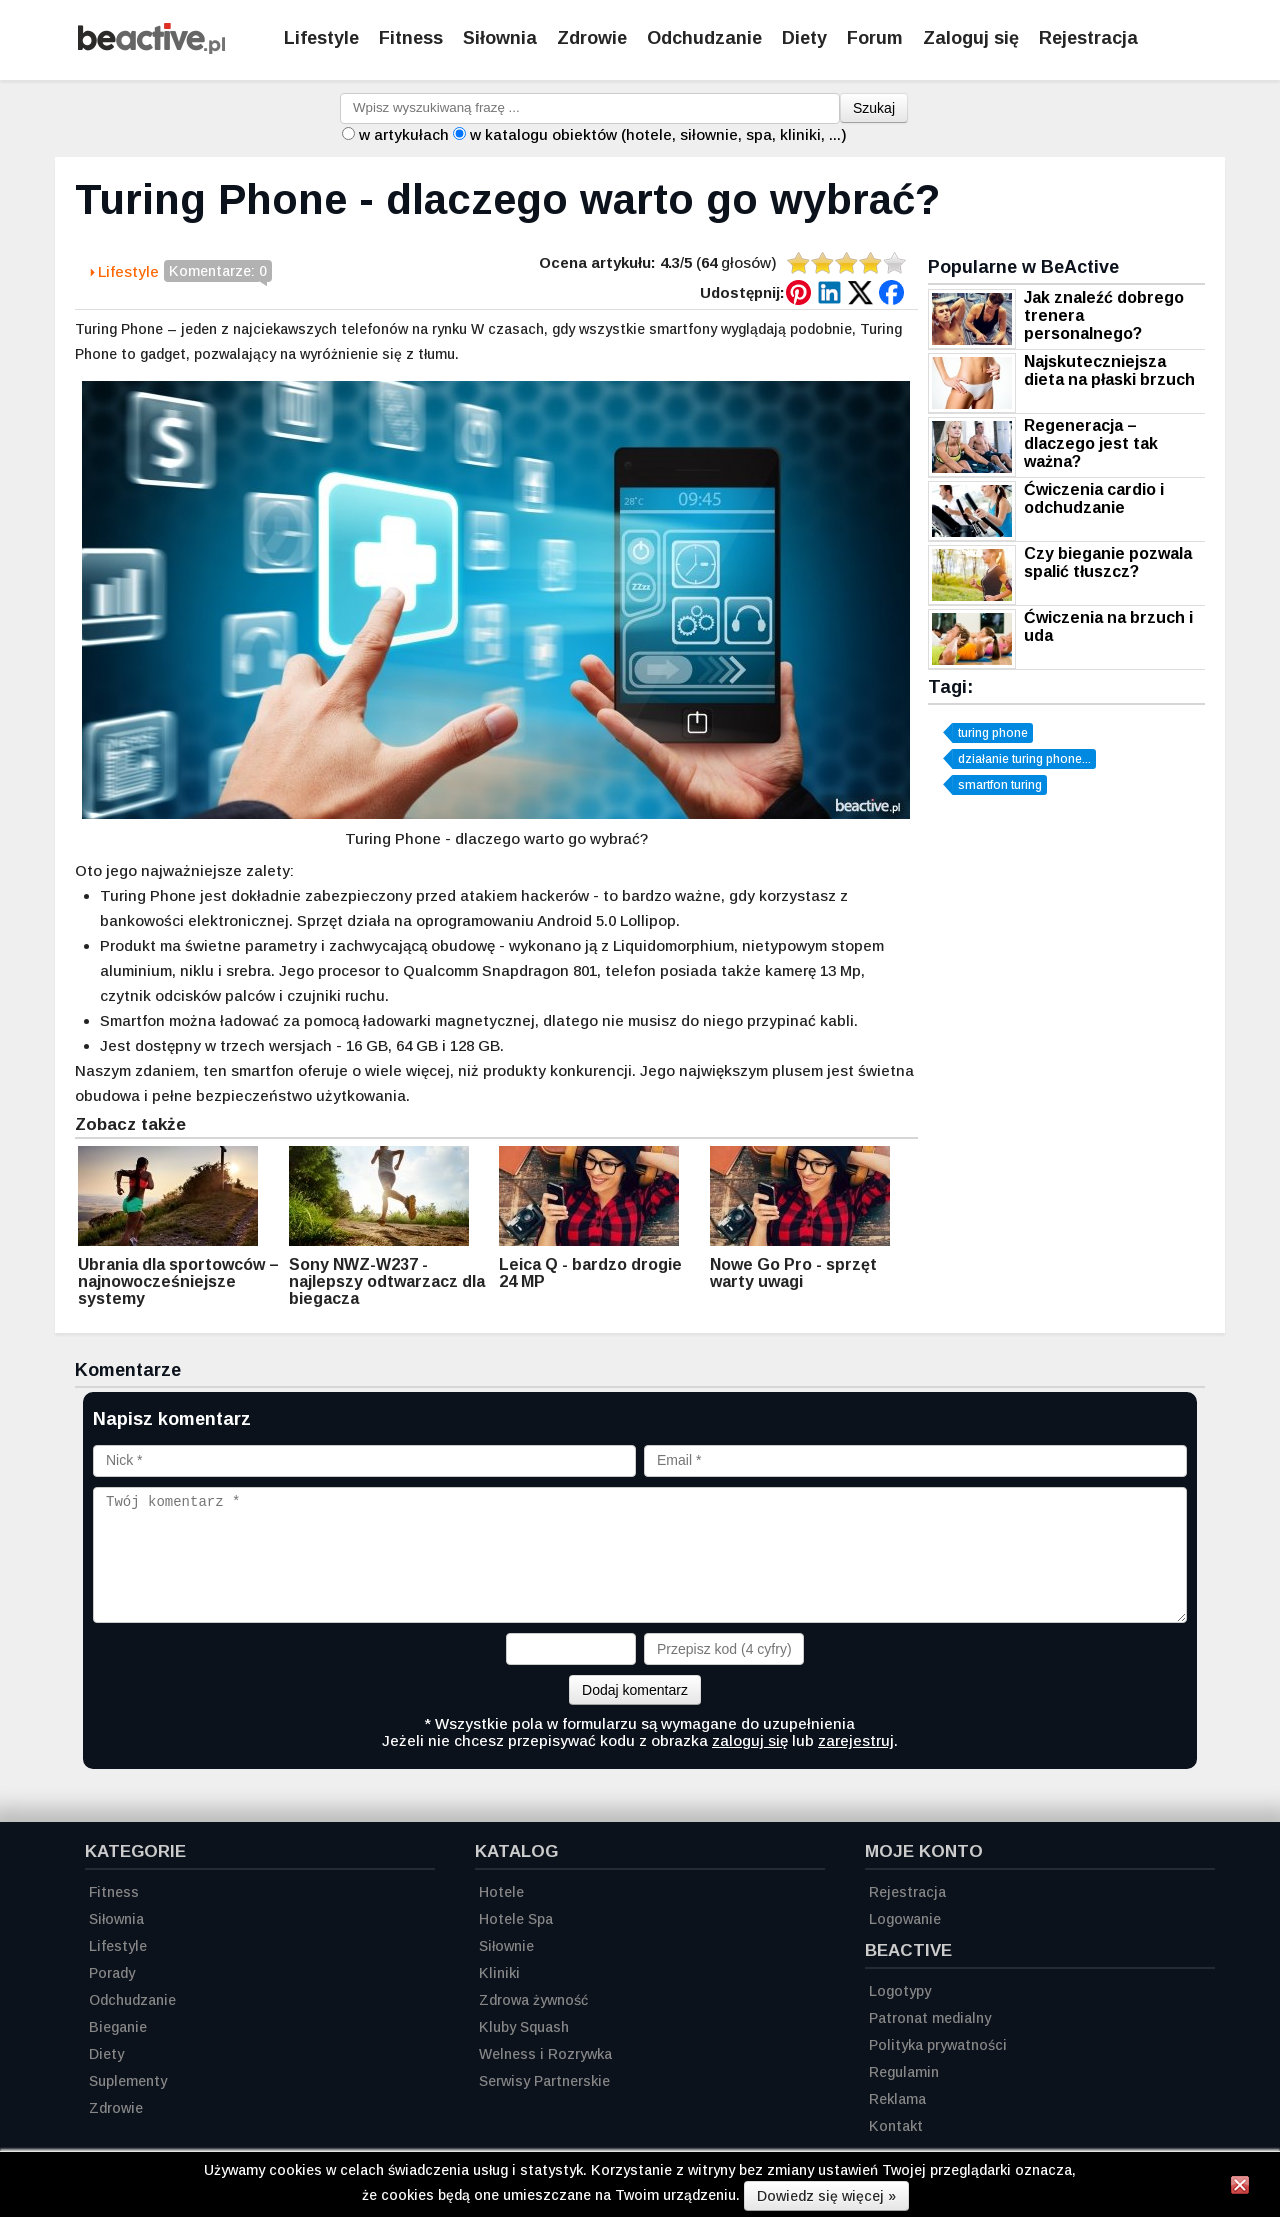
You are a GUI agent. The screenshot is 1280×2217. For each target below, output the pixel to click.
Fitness (411, 38)
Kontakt (896, 2126)
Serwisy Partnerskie (544, 2081)
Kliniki (499, 1973)
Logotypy (900, 1991)
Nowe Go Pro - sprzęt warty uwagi (793, 1273)
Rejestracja (907, 1892)
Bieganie (118, 2027)
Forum (875, 38)
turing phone (993, 733)
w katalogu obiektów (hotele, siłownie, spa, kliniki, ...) (658, 134)
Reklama (897, 2099)
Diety (804, 38)
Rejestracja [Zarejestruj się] (1088, 38)
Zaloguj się (971, 38)
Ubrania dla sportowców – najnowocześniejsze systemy (178, 1281)
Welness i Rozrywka (545, 2054)
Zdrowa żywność (533, 2000)
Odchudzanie (704, 38)
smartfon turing (1000, 785)
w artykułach (404, 134)
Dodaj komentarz (635, 1690)
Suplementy (128, 2081)
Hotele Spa (516, 1919)
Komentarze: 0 (218, 272)
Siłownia (500, 38)
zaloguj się (750, 1740)
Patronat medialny (930, 2018)
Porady (112, 1973)
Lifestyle (321, 38)
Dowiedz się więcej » (826, 2196)
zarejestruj (856, 1740)
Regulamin (904, 2072)
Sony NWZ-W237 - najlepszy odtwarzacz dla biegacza (387, 1281)
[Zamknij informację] (1240, 2188)
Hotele (501, 1892)
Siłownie (506, 1946)
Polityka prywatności (938, 2045)
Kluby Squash (524, 2027)
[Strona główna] (151, 48)
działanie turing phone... (1024, 759)
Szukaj (874, 108)
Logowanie (905, 1919)
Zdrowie (592, 38)
